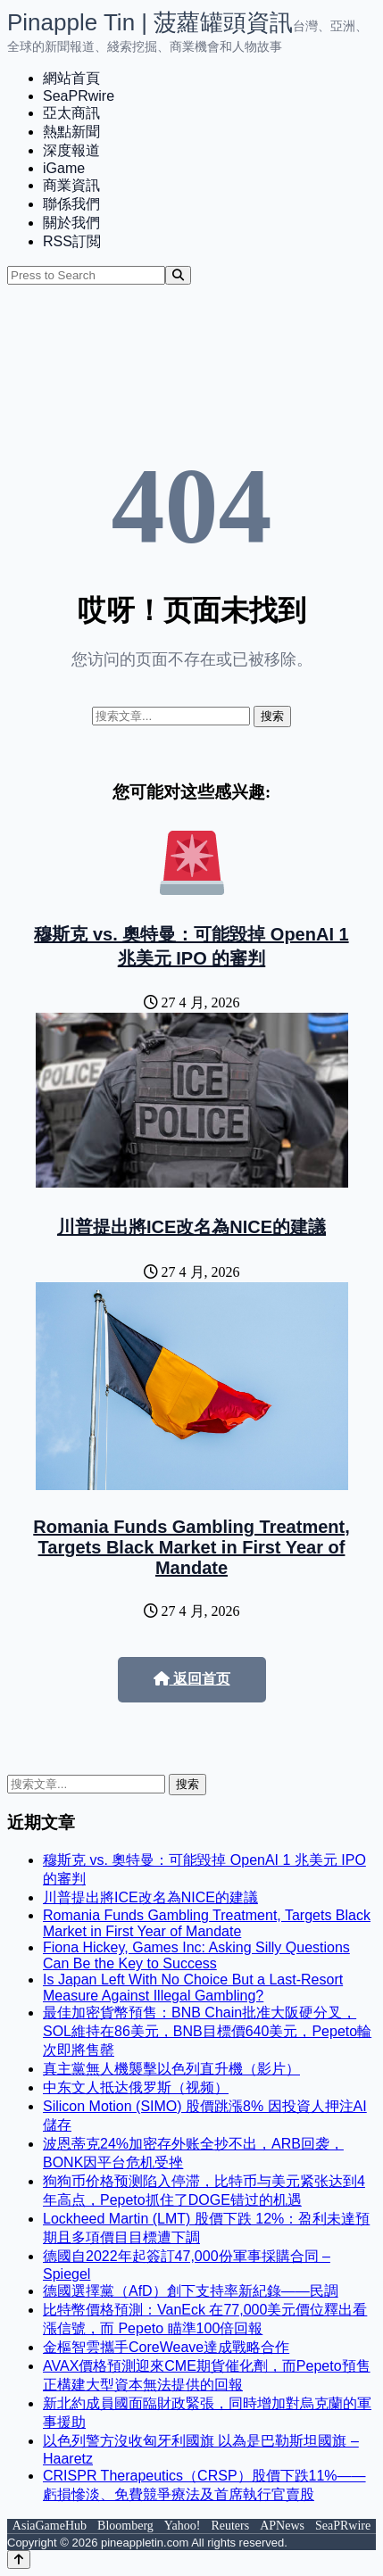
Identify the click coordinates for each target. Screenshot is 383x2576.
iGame (64, 168)
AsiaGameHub (49, 2525)
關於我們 (71, 222)
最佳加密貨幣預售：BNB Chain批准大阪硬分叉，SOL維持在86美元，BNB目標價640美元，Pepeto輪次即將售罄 (207, 2031)
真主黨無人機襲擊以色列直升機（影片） (171, 2068)
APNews (282, 2525)
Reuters (230, 2525)
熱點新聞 (71, 131)
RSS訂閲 (72, 241)
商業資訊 (71, 185)
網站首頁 (71, 78)
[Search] (178, 275)
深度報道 (71, 150)
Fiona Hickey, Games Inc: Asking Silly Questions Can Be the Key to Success (196, 1955)
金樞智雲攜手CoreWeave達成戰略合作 (166, 2347)
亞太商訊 (71, 112)
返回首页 (192, 1678)
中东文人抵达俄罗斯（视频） (136, 2087)
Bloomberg (125, 2525)
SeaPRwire (78, 96)
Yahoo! (182, 2525)
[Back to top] (18, 2559)
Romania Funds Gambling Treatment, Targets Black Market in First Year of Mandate (191, 1547)
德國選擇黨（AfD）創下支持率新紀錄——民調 (190, 2291)
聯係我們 (71, 203)
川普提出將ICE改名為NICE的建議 (191, 1227)
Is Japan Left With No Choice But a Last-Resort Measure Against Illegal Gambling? (193, 1987)
